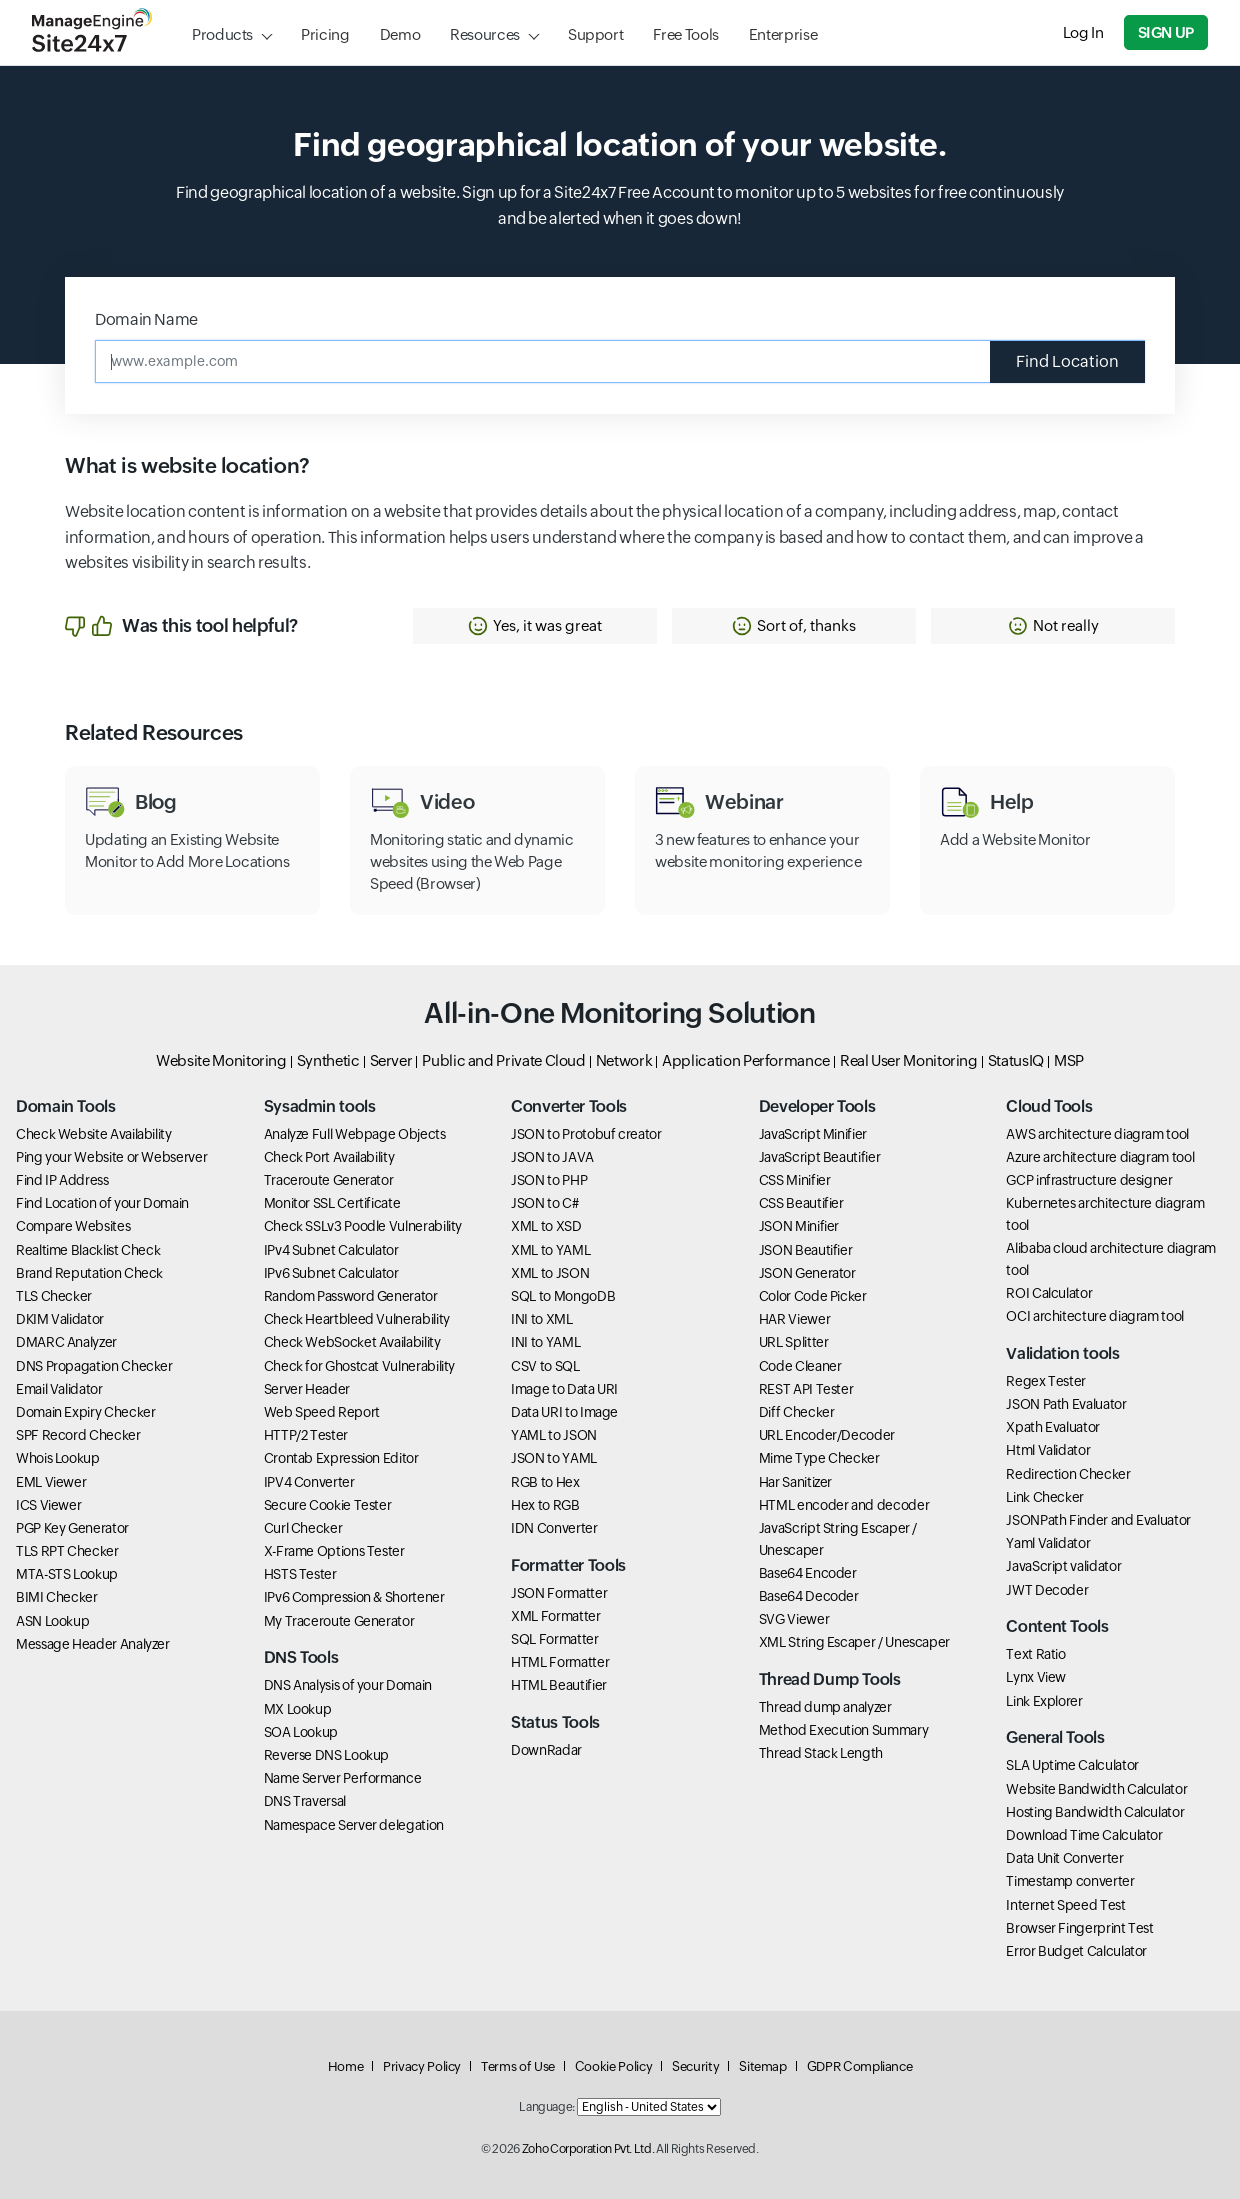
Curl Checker (303, 1528)
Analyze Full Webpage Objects (355, 1134)
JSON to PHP (549, 1180)
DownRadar (546, 1750)
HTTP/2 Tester (306, 1435)
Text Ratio (1035, 1654)
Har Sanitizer (795, 1482)
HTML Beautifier (559, 1685)
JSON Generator (807, 1273)
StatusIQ (1016, 1060)
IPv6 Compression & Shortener (354, 1597)
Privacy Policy (422, 2066)
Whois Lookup (58, 1458)
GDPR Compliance (860, 2066)
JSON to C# (544, 1203)
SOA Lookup (301, 1732)
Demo (400, 34)
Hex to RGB (545, 1505)
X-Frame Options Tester (334, 1551)
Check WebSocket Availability (352, 1342)
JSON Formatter (559, 1593)
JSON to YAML (554, 1458)
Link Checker (1045, 1497)
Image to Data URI (564, 1389)
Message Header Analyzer (93, 1644)
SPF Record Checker (78, 1435)
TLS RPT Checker (67, 1551)
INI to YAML (545, 1342)
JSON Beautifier (806, 1250)
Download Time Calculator (1084, 1835)
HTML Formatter (560, 1662)
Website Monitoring (221, 1060)
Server (391, 1060)
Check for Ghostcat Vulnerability (359, 1366)
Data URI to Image (564, 1412)
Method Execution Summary (843, 1730)
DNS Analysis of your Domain (348, 1685)
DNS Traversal (305, 1801)
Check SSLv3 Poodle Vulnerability (363, 1226)
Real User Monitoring (909, 1060)
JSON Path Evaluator (1066, 1404)
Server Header (307, 1389)
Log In (1083, 32)
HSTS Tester (300, 1574)
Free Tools (685, 34)
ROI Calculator (1049, 1293)
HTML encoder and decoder (844, 1505)
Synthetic (328, 1060)
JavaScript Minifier (813, 1134)
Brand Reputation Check (89, 1273)
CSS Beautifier (801, 1203)
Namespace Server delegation (354, 1825)
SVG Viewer (794, 1619)
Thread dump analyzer (825, 1707)
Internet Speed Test (1065, 1905)
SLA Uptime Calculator (1072, 1765)
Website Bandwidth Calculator (1096, 1789)
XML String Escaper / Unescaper (854, 1642)
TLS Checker (54, 1296)
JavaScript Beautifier (819, 1157)
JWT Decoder (1047, 1590)
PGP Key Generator (72, 1528)
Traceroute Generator (329, 1180)
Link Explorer (1044, 1701)
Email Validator (59, 1389)
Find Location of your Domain (102, 1203)
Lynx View (1036, 1677)
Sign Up (1166, 32)
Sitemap (762, 2066)
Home (346, 2066)
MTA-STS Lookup (67, 1574)
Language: (547, 2107)
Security (695, 2066)
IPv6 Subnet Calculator (331, 1273)
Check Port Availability (329, 1157)
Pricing (325, 34)
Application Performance (746, 1060)
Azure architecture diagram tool (1100, 1157)
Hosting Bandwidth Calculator (1095, 1812)
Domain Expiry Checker (85, 1412)
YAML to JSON (554, 1435)
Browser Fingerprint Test (1079, 1928)
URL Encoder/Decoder (827, 1435)
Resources (485, 34)
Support (595, 34)
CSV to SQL (545, 1366)
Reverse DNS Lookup (327, 1755)
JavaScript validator (1063, 1566)
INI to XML (541, 1319)
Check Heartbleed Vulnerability (357, 1319)
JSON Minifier (799, 1226)
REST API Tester (806, 1389)
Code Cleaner (800, 1366)
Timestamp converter (1070, 1881)
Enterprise (783, 34)
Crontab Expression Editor (341, 1458)
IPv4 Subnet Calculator (331, 1250)
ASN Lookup (52, 1621)
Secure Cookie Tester (328, 1505)
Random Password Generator (351, 1296)
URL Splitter (794, 1342)
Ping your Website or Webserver (111, 1157)
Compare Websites (73, 1226)
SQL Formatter (554, 1639)
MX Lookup (298, 1709)
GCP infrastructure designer (1089, 1180)
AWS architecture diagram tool (1097, 1134)
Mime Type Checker (819, 1458)
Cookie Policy (613, 2066)
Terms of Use (518, 2066)
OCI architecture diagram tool (1095, 1316)
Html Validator (1048, 1450)
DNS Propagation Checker (94, 1366)
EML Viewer (51, 1482)
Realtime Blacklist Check (88, 1250)
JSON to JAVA (552, 1157)
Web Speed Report (322, 1412)
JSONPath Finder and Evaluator (1098, 1520)
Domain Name (146, 319)
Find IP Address (62, 1180)
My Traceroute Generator (339, 1621)
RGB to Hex (545, 1482)
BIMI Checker (57, 1597)
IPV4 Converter (309, 1482)
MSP (1069, 1060)
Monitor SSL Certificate (332, 1203)
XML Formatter (555, 1616)
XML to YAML (550, 1250)
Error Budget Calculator (1076, 1951)
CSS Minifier (795, 1180)
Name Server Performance (343, 1778)
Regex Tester (1046, 1381)
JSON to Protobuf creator (586, 1134)
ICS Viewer (48, 1505)
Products (222, 34)
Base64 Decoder (809, 1596)
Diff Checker (797, 1412)
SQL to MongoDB (563, 1296)
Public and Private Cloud (503, 1060)
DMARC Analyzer (66, 1342)
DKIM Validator (60, 1319)
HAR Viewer (794, 1319)
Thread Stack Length (821, 1753)
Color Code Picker (813, 1296)
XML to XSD (546, 1226)
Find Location (1067, 361)
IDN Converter (554, 1528)
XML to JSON (550, 1273)
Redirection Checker (1068, 1474)
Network (624, 1060)
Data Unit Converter (1064, 1858)
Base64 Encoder (808, 1573)
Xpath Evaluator (1053, 1427)
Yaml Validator (1048, 1543)
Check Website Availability (94, 1134)
